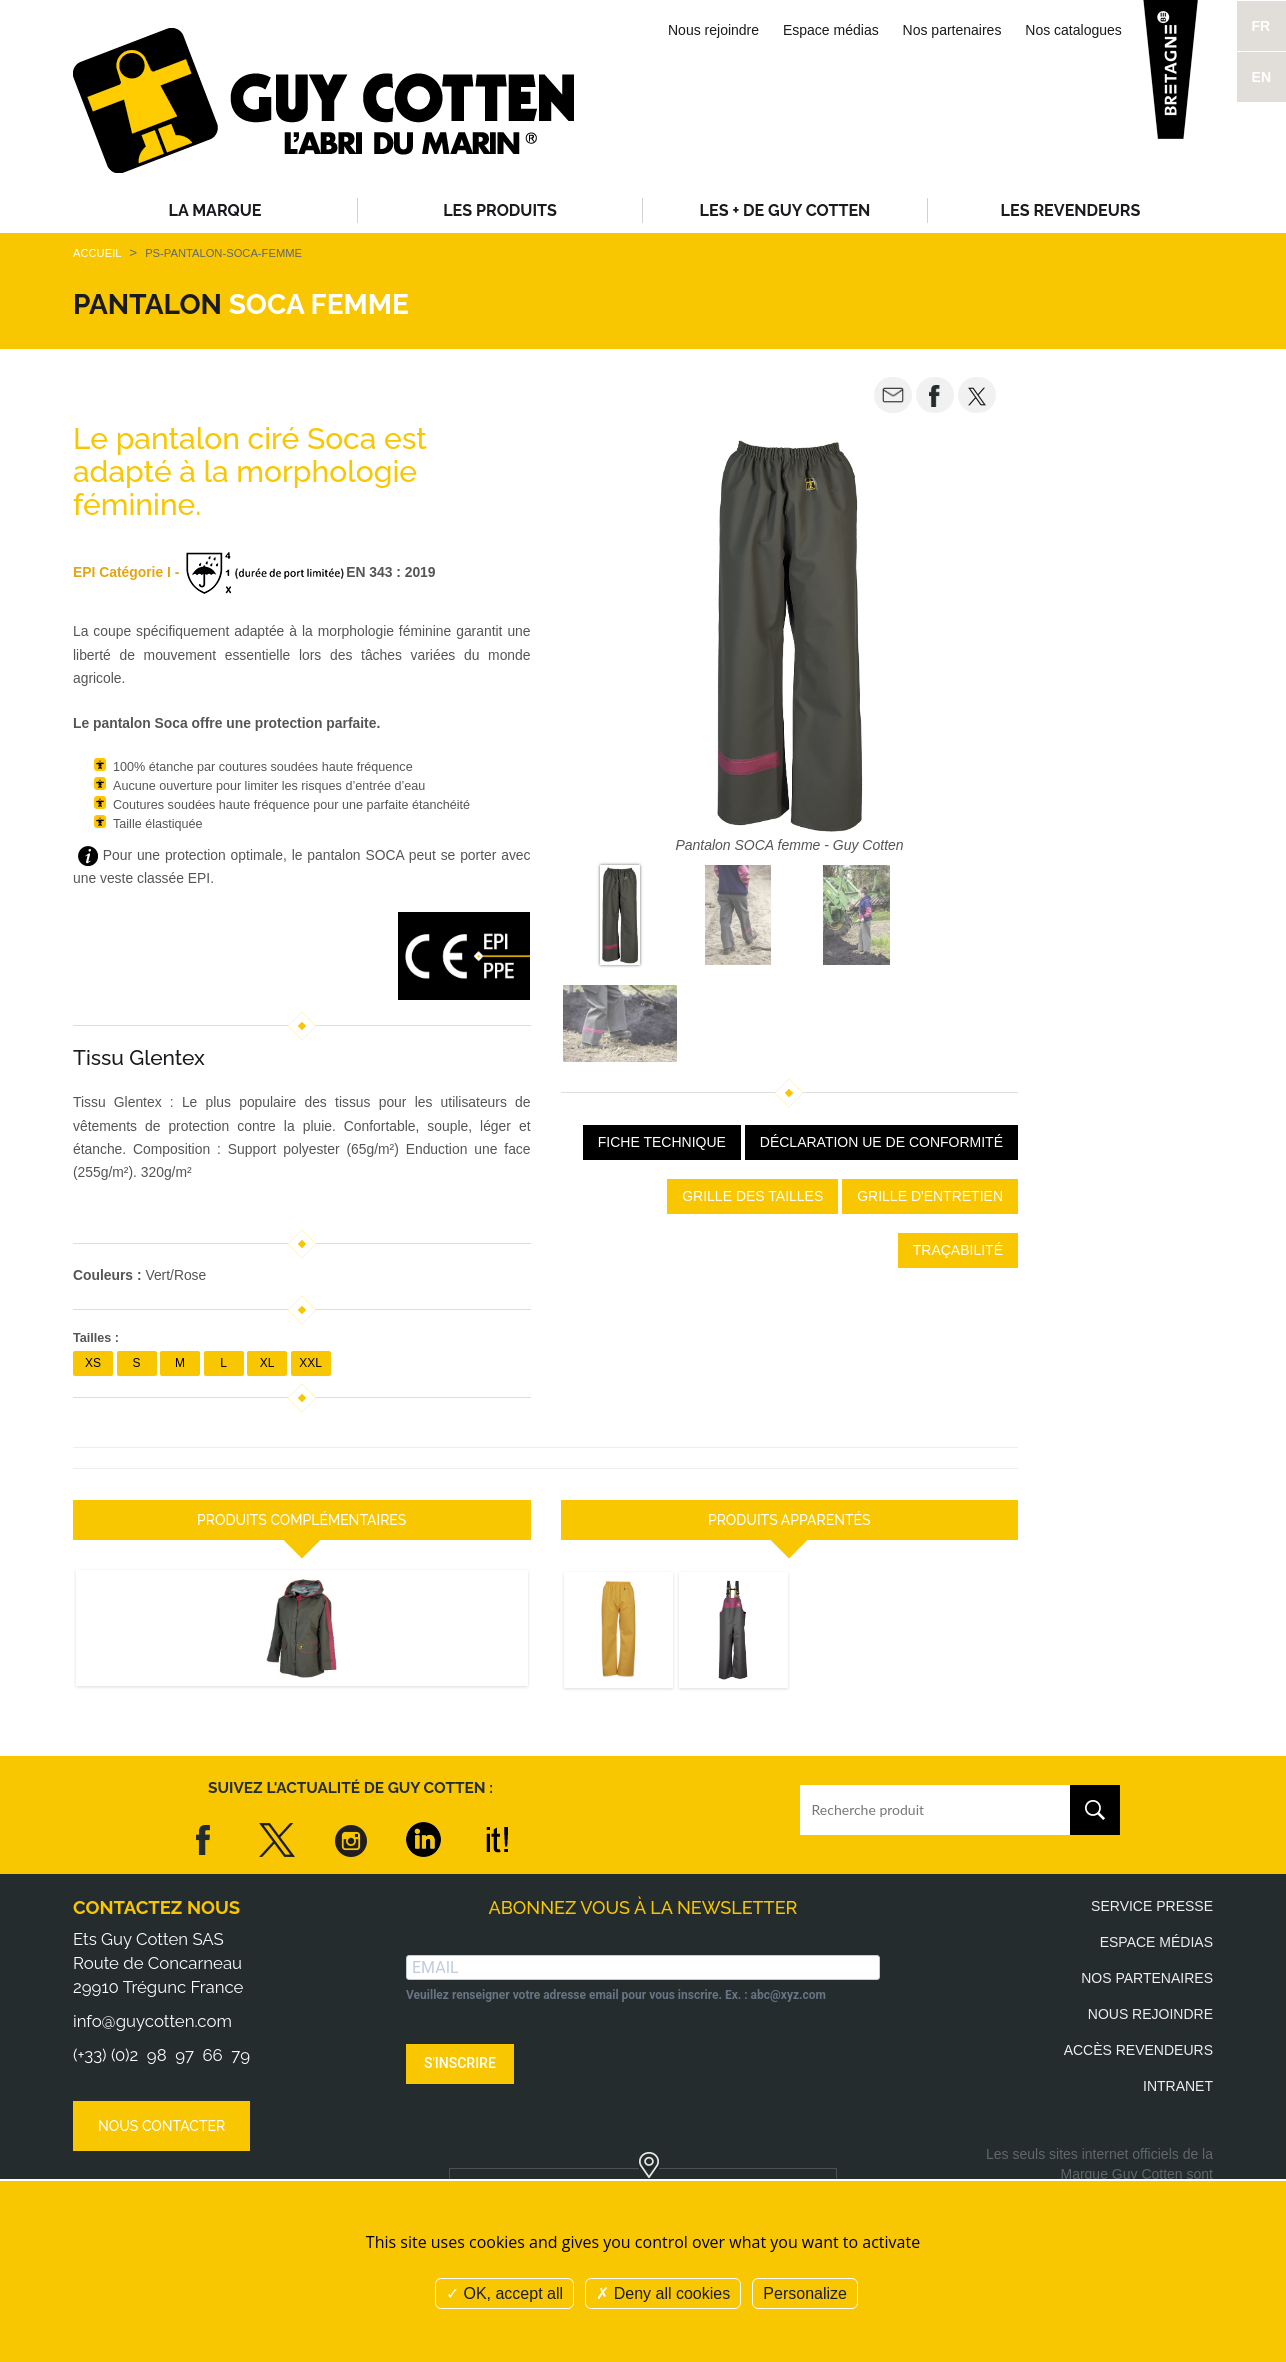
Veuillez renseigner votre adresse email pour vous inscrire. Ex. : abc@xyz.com (616, 1995)
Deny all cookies (663, 2293)
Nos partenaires (952, 30)
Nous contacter (161, 2126)
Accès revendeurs (1138, 2050)
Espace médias (831, 30)
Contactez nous (156, 1907)
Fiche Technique (662, 1142)
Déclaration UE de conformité (881, 1142)
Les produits (500, 210)
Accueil (97, 253)
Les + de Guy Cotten (785, 210)
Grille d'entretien (930, 1196)
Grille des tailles (752, 1196)
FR (1261, 26)
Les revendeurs (1071, 210)
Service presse (1152, 1906)
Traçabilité (958, 1250)
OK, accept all (504, 2293)
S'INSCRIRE (460, 2063)
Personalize (805, 2293)
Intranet (1178, 2086)
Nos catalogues (1073, 30)
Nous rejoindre (713, 30)
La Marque (215, 210)
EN (1261, 77)
